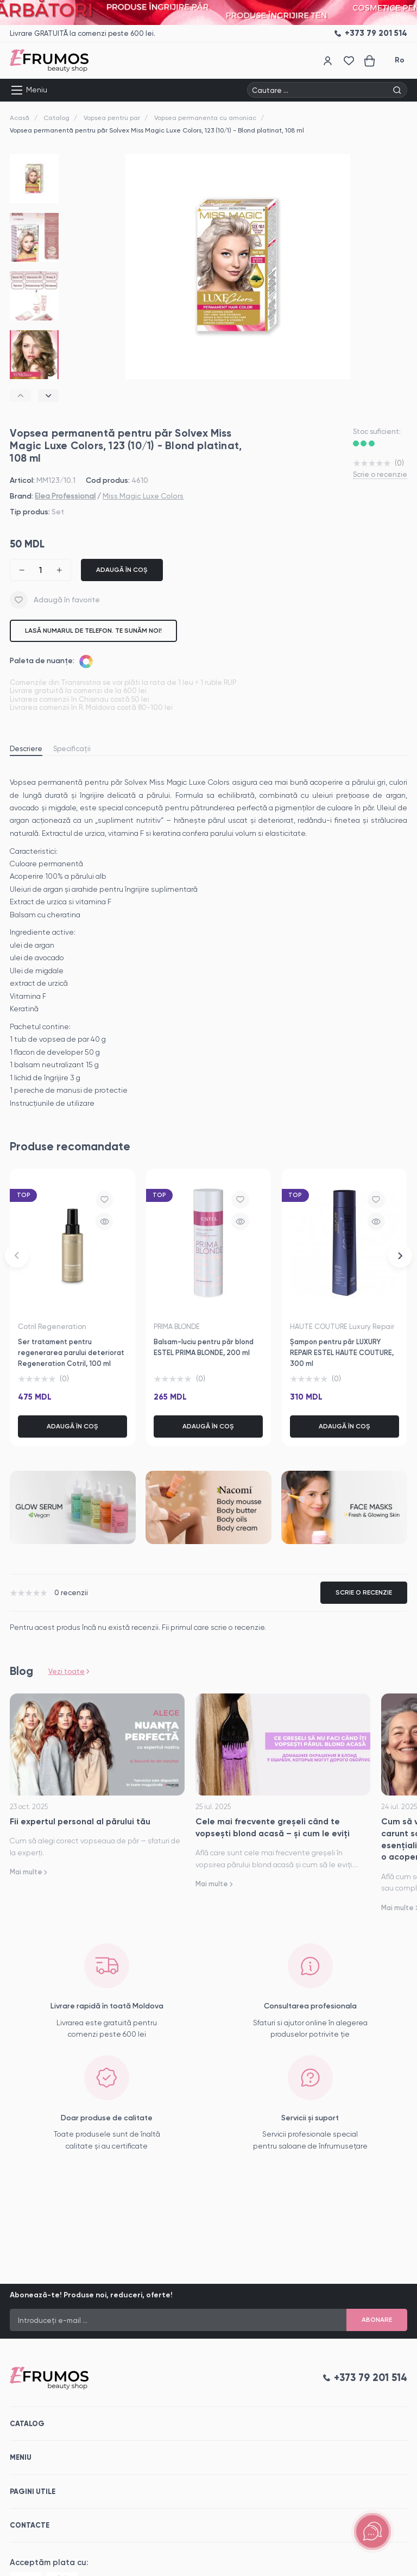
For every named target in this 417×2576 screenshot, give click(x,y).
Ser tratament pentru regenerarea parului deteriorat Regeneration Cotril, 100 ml (71, 1353)
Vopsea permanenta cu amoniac (205, 118)
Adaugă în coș (122, 570)
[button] (20, 395)
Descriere (26, 749)
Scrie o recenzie (380, 474)
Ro (400, 60)
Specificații (72, 749)
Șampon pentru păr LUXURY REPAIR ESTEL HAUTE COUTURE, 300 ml (342, 1353)
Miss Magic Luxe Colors (143, 496)
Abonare (377, 2319)
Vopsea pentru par (112, 118)
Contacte (29, 2525)
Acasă (19, 118)
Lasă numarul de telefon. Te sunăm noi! (93, 630)
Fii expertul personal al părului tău (80, 1821)
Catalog (56, 118)
